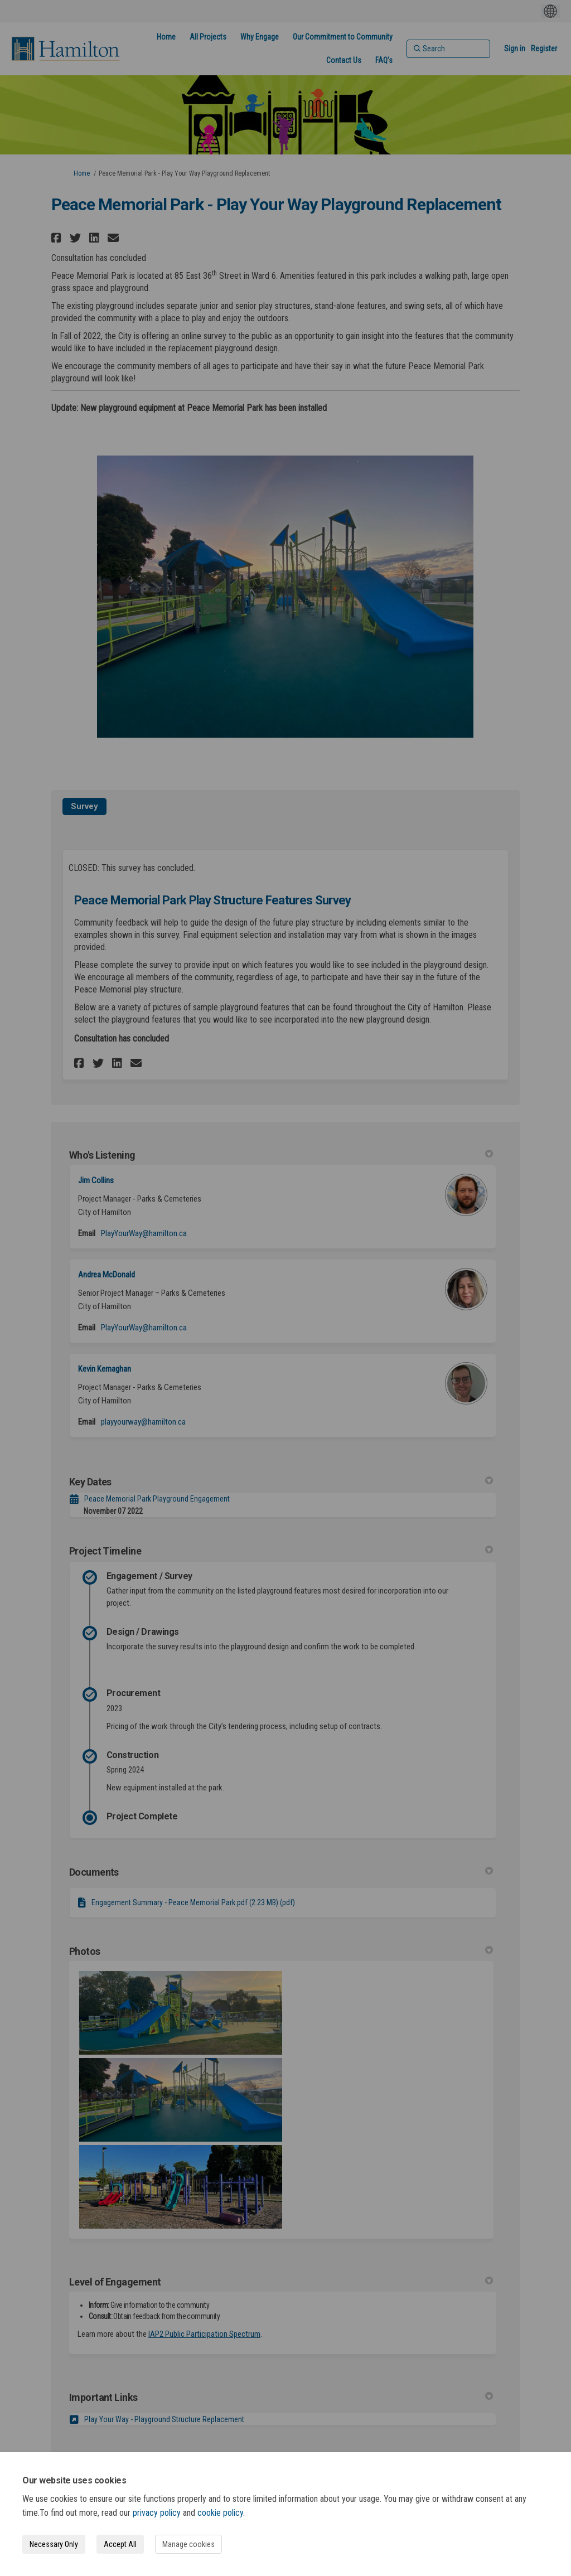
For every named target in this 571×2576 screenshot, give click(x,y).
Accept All (120, 2544)
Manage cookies (188, 2544)
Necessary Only (54, 2544)
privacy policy (157, 2512)
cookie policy (220, 2512)
